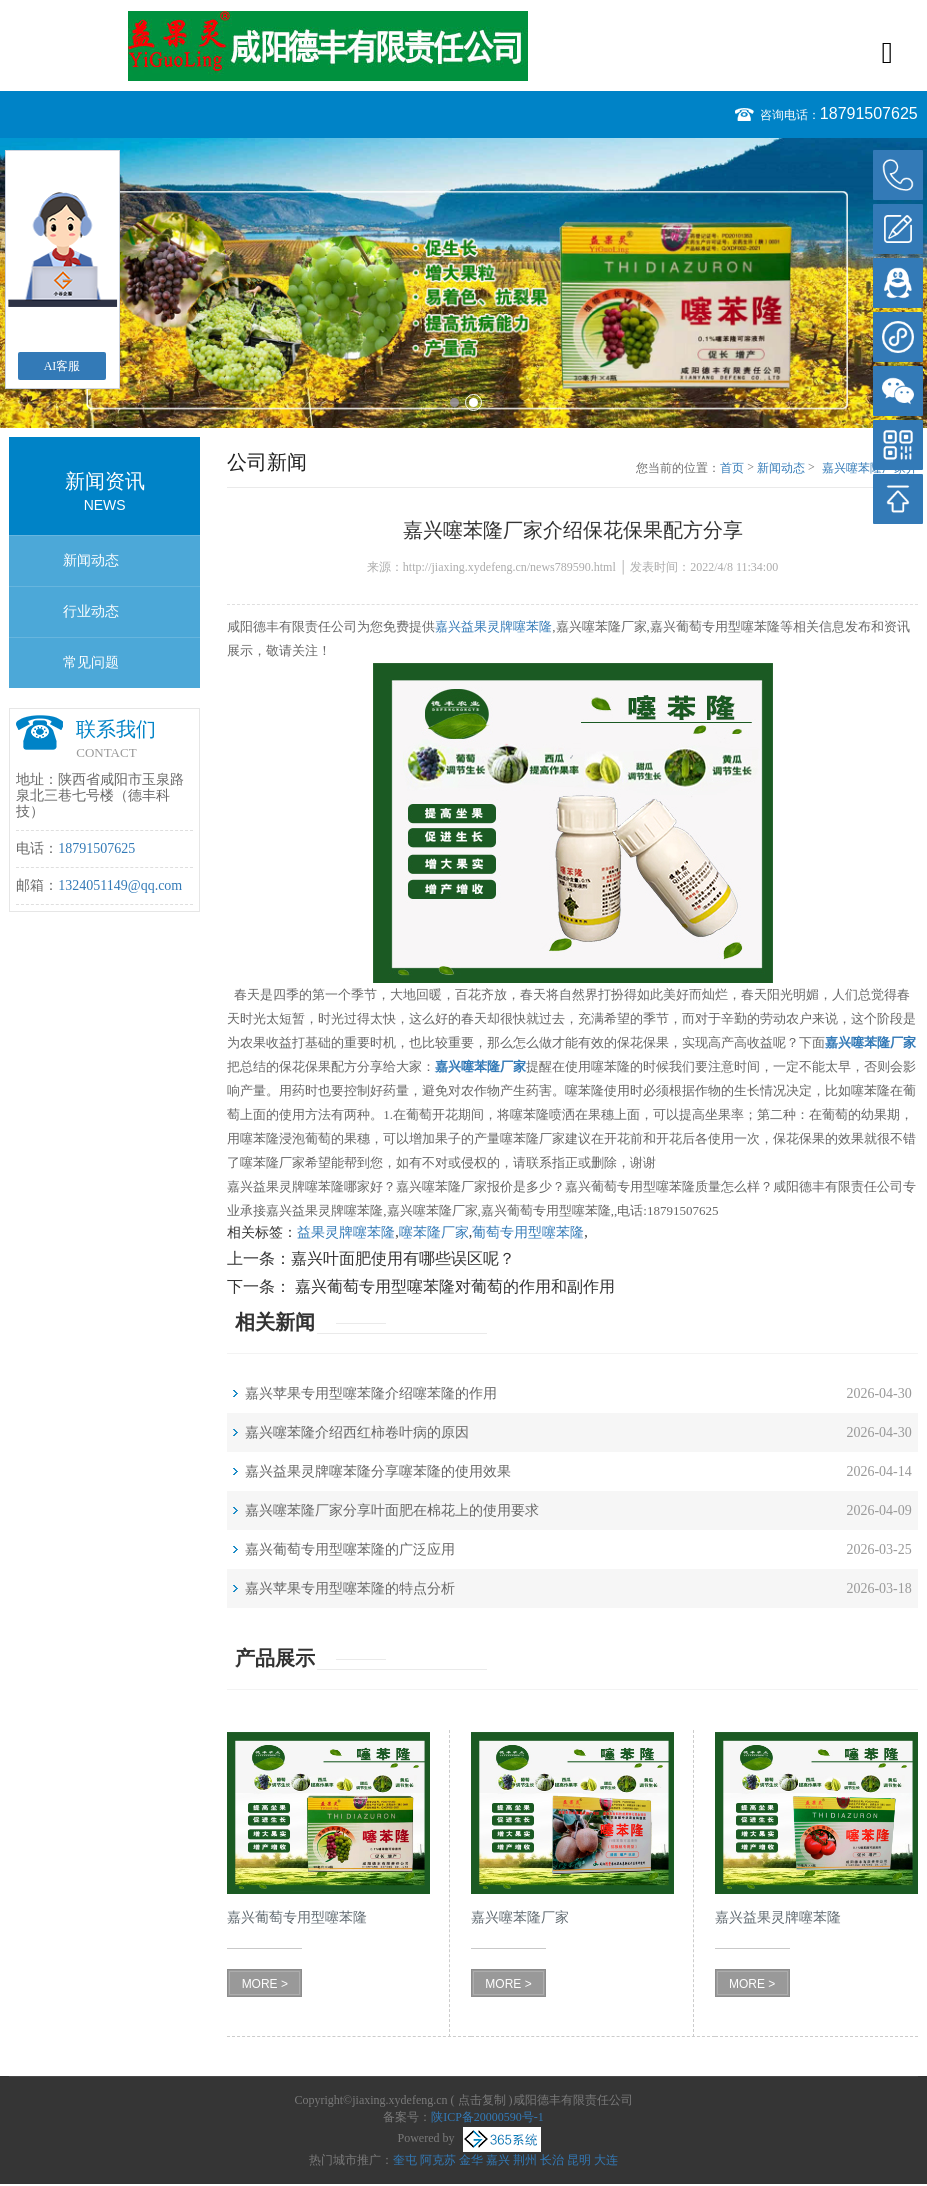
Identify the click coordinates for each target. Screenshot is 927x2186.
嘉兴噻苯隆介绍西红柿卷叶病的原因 (357, 1432)
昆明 (579, 2160)
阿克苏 (438, 2160)
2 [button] (473, 402)
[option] (463, 283)
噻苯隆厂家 (434, 1232)
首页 (732, 468)
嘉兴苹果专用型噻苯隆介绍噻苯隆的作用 (371, 1393)
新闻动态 (91, 560)
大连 (606, 2160)
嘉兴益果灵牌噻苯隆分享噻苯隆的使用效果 (378, 1471)
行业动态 (91, 611)
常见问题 (91, 662)
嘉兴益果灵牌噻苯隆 (493, 626)
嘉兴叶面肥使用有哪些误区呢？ (403, 1258)
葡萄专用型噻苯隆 (528, 1232)
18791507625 (869, 113)
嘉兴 (498, 2160)
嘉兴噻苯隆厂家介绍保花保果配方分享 (870, 469)
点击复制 (482, 2100)
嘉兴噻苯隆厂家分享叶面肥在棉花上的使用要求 (392, 1510)
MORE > (265, 1984)
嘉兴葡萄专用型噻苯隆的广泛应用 (350, 1549)
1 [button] (454, 402)
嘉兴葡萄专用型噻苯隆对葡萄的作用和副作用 (453, 1286)
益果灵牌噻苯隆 (346, 1232)
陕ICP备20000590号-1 (487, 2117)
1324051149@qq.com (120, 885)
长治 (552, 2160)
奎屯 (405, 2160)
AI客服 (62, 366)
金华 (471, 2160)
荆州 (525, 2160)
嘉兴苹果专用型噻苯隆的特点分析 (350, 1588)
